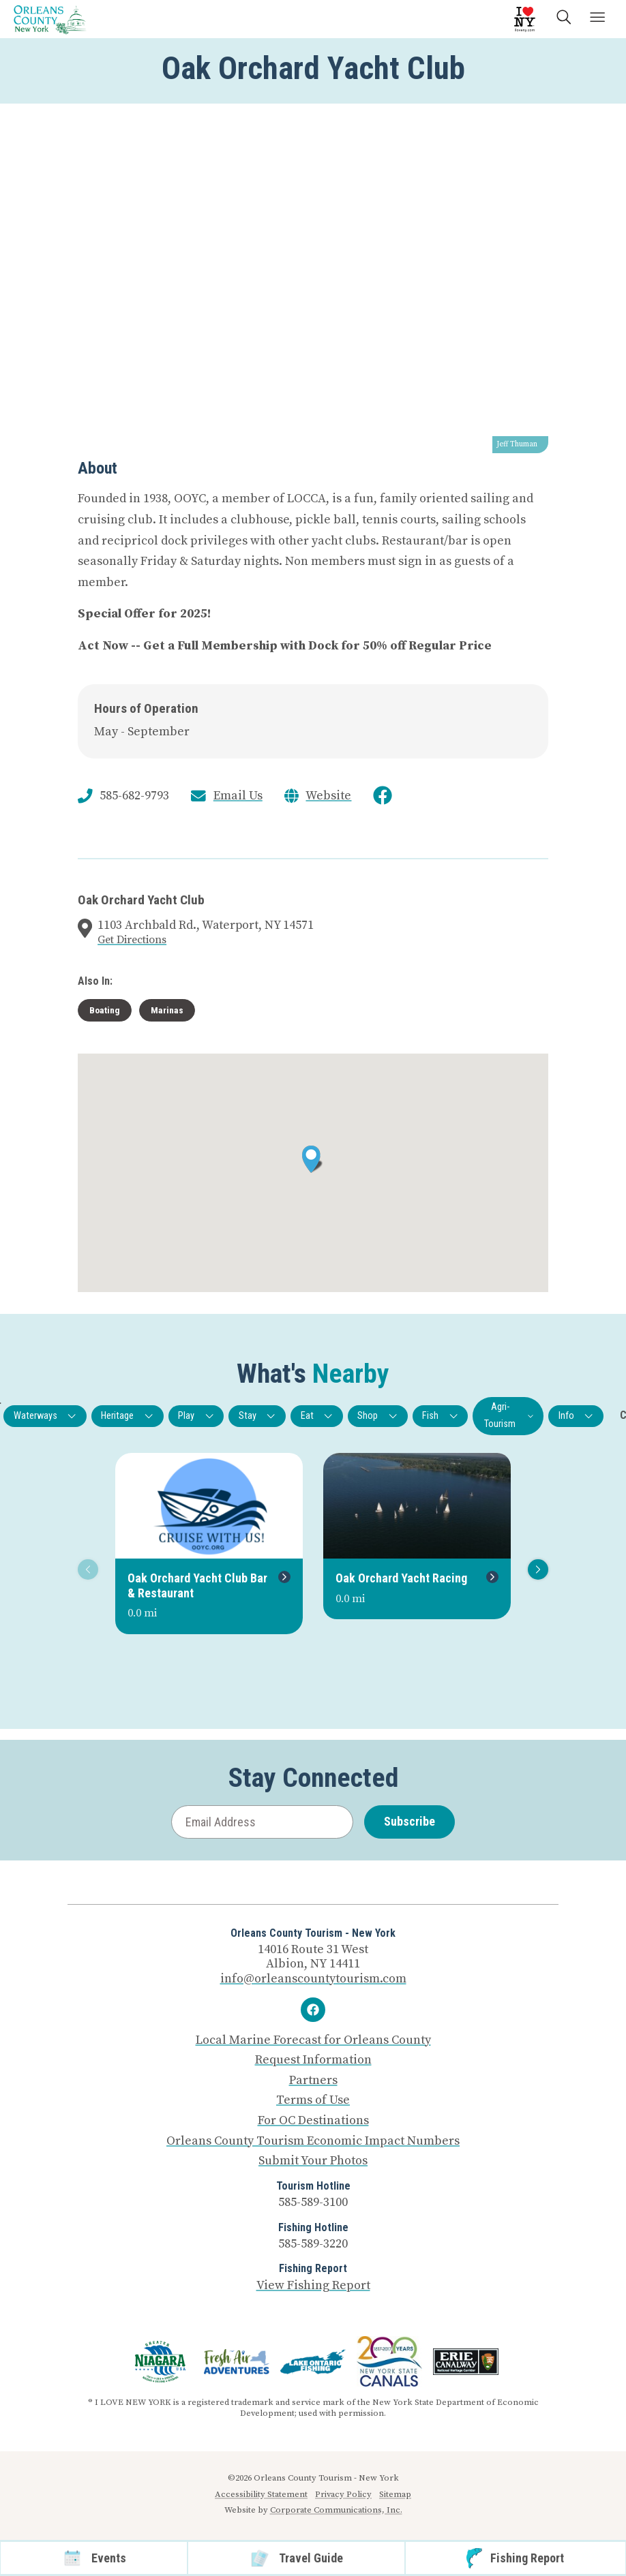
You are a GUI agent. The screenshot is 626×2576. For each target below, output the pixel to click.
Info (576, 1416)
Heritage (127, 1416)
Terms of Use (313, 2100)
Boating (104, 1010)
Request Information (313, 2060)
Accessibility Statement (261, 2494)
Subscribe (409, 1821)
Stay (257, 1416)
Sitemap (395, 2494)
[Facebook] (313, 2009)
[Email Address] (262, 1822)
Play (196, 1416)
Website (328, 796)
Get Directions (132, 940)
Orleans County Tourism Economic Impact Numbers (313, 2141)
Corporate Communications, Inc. (336, 2509)
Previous (85, 1569)
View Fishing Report (313, 2285)
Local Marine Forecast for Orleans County (313, 2040)
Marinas (167, 1010)
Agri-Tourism (509, 1415)
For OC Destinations (313, 2120)
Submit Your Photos (313, 2160)
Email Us (238, 796)
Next (535, 1569)
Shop (377, 1416)
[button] (312, 1159)
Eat (317, 1416)
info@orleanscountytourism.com (313, 1979)
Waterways (45, 1416)
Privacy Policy (343, 2494)
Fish (440, 1416)
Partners (313, 2080)
